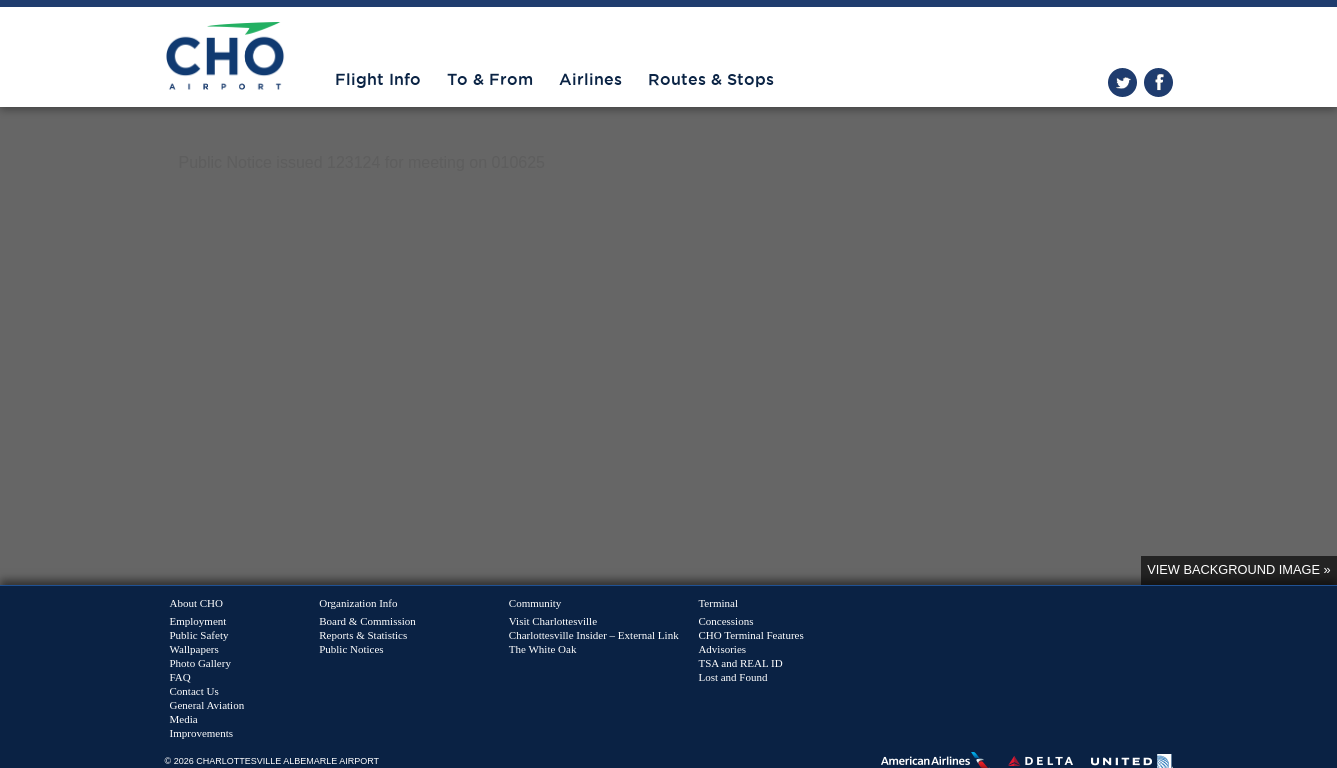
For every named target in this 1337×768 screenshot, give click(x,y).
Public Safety (199, 635)
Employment (198, 621)
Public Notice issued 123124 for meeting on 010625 (362, 162)
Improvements (202, 733)
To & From (490, 80)
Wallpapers (194, 649)
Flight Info (378, 80)
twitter (1122, 82)
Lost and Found (732, 677)
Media (184, 719)
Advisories (722, 649)
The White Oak (543, 649)
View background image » (1238, 569)
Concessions (725, 621)
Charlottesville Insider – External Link (594, 635)
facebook (1158, 82)
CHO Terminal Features (750, 635)
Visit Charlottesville (553, 621)
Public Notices (351, 649)
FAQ (180, 677)
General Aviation (207, 705)
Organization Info (358, 603)
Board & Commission (367, 621)
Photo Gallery (200, 663)
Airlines (590, 80)
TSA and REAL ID (740, 663)
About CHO (196, 603)
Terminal (718, 603)
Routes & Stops (711, 80)
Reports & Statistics (363, 635)
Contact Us (194, 691)
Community (535, 603)
